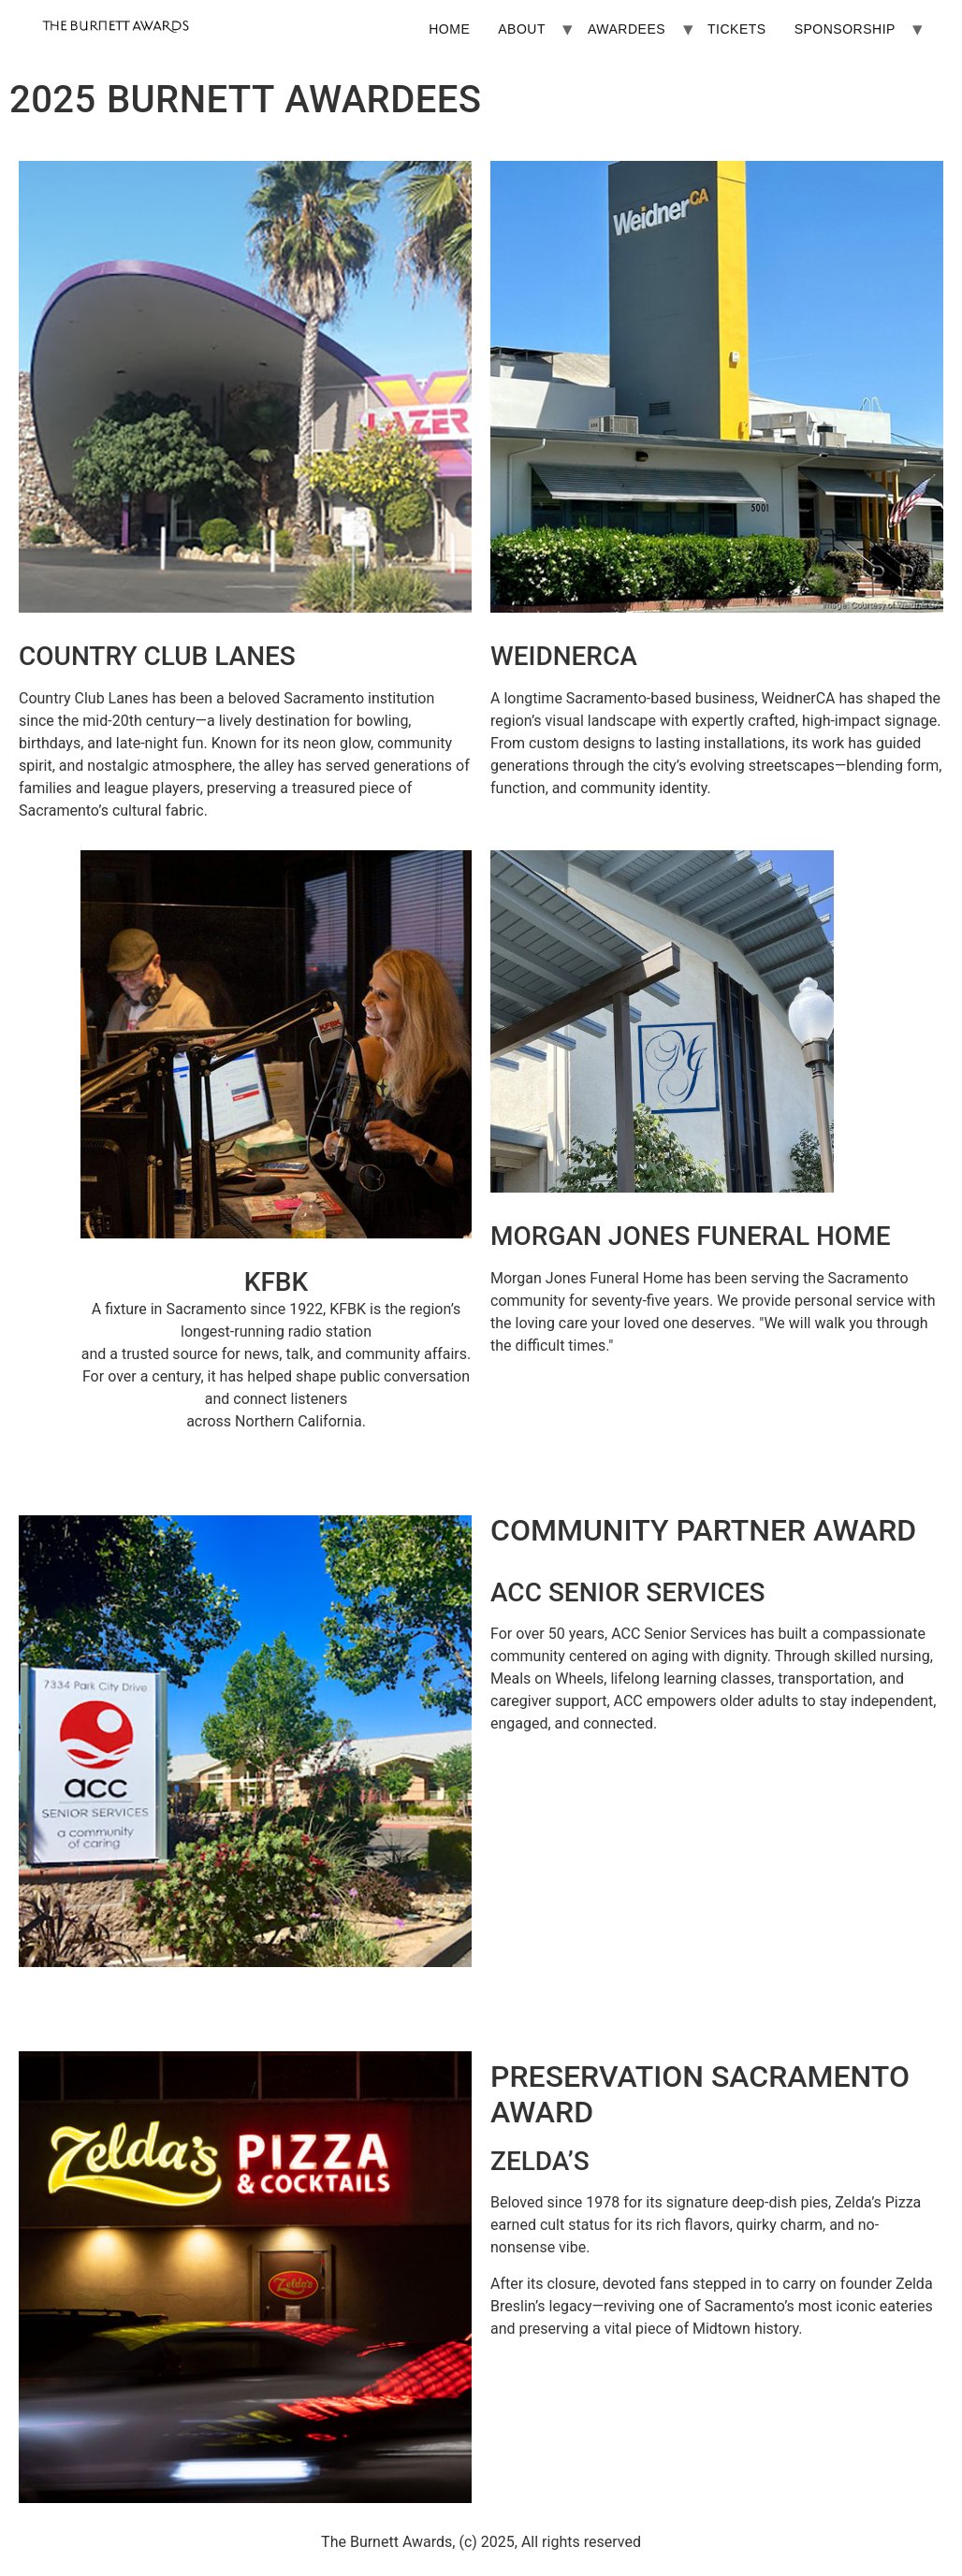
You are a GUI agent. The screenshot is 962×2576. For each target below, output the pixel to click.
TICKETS (736, 29)
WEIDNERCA (563, 656)
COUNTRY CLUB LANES (157, 656)
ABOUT (522, 29)
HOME (449, 29)
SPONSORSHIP (845, 29)
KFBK (276, 1281)
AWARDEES (626, 29)
